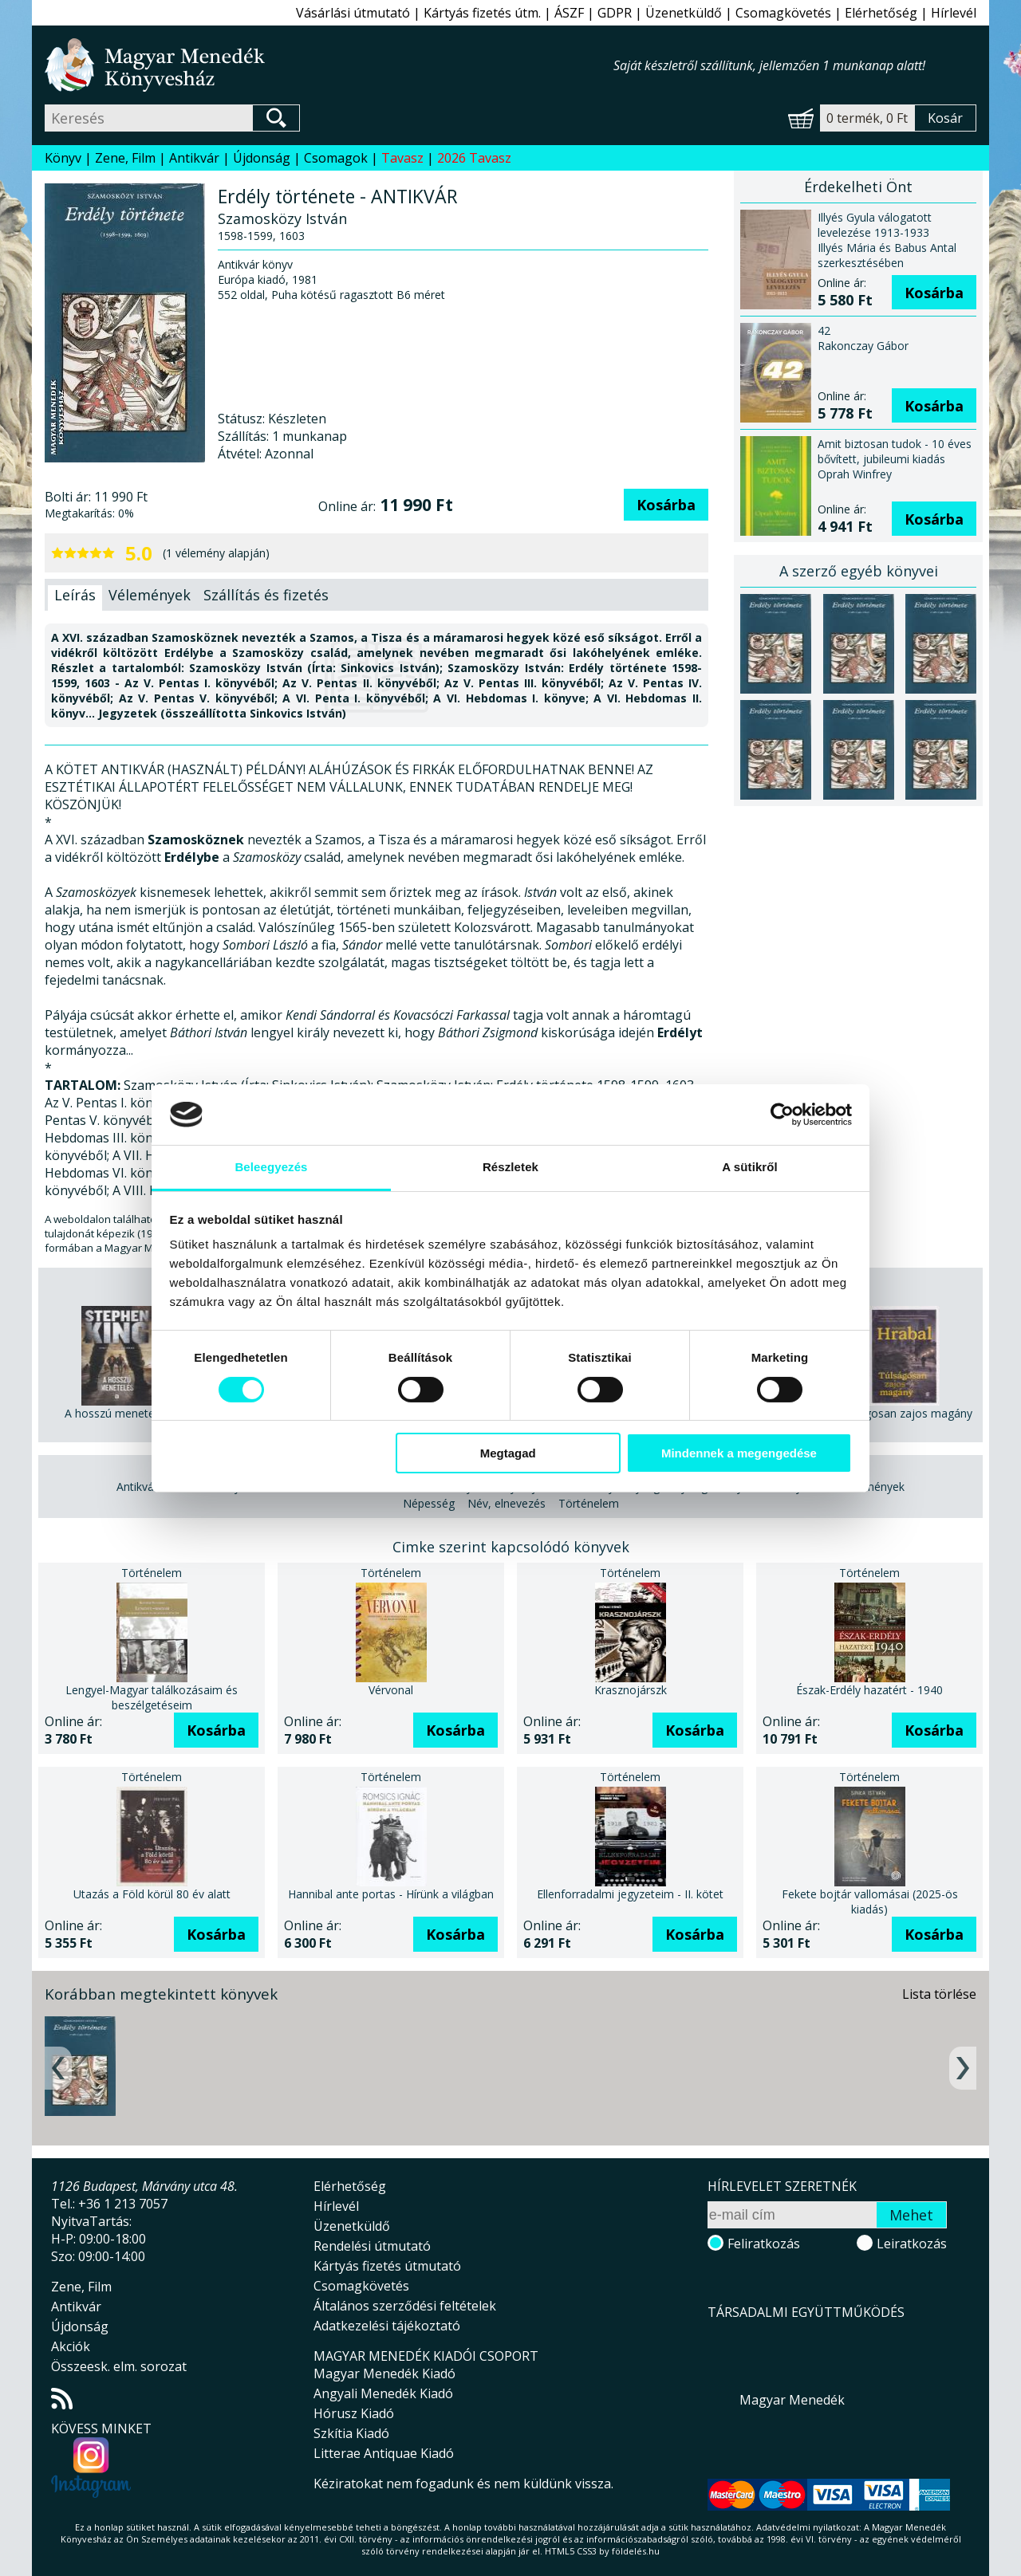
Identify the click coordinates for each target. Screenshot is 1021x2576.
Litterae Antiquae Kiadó (383, 2453)
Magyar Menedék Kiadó (384, 2373)
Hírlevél (953, 13)
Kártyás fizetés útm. (482, 13)
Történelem (588, 1503)
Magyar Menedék (792, 2400)
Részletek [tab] (510, 1167)
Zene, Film (125, 158)
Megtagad (508, 1453)
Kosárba (666, 504)
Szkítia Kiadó (351, 2433)
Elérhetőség (881, 13)
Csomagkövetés (783, 13)
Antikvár (194, 158)
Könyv (63, 158)
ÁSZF (569, 13)
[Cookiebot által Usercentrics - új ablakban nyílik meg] (782, 1115)
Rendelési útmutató (372, 2246)
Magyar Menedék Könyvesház (329, 65)
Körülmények (871, 1486)
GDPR (614, 13)
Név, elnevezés (506, 1503)
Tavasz (402, 158)
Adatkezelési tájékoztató (386, 2325)
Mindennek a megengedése (739, 1453)
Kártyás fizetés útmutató (387, 2266)
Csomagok (336, 158)
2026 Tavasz (474, 158)
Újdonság (261, 158)
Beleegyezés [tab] (271, 1167)
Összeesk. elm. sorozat (119, 2366)
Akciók (70, 2346)
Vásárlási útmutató (353, 13)
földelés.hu (636, 2551)
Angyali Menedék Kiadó (383, 2393)
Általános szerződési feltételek (404, 2305)
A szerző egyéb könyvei (858, 570)
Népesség (429, 1503)
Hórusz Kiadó (353, 2413)
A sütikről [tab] (750, 1167)
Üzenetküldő (683, 13)
